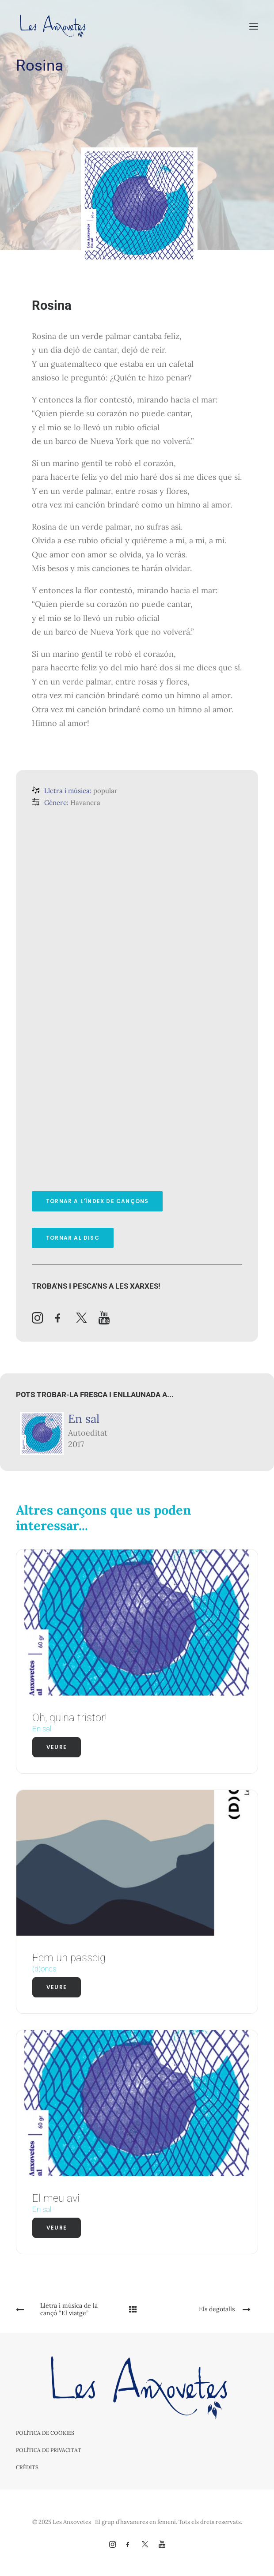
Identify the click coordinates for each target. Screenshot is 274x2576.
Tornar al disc (72, 1237)
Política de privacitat (48, 2450)
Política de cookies (45, 2432)
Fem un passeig (69, 1958)
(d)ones (44, 1968)
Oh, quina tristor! (69, 1717)
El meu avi (56, 2198)
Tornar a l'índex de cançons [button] (97, 1201)
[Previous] (64, 2309)
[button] (253, 26)
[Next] (209, 2309)
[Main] (137, 2309)
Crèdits (27, 2467)
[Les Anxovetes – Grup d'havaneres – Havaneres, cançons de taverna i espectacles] (52, 26)
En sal (83, 1418)
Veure (56, 1747)
